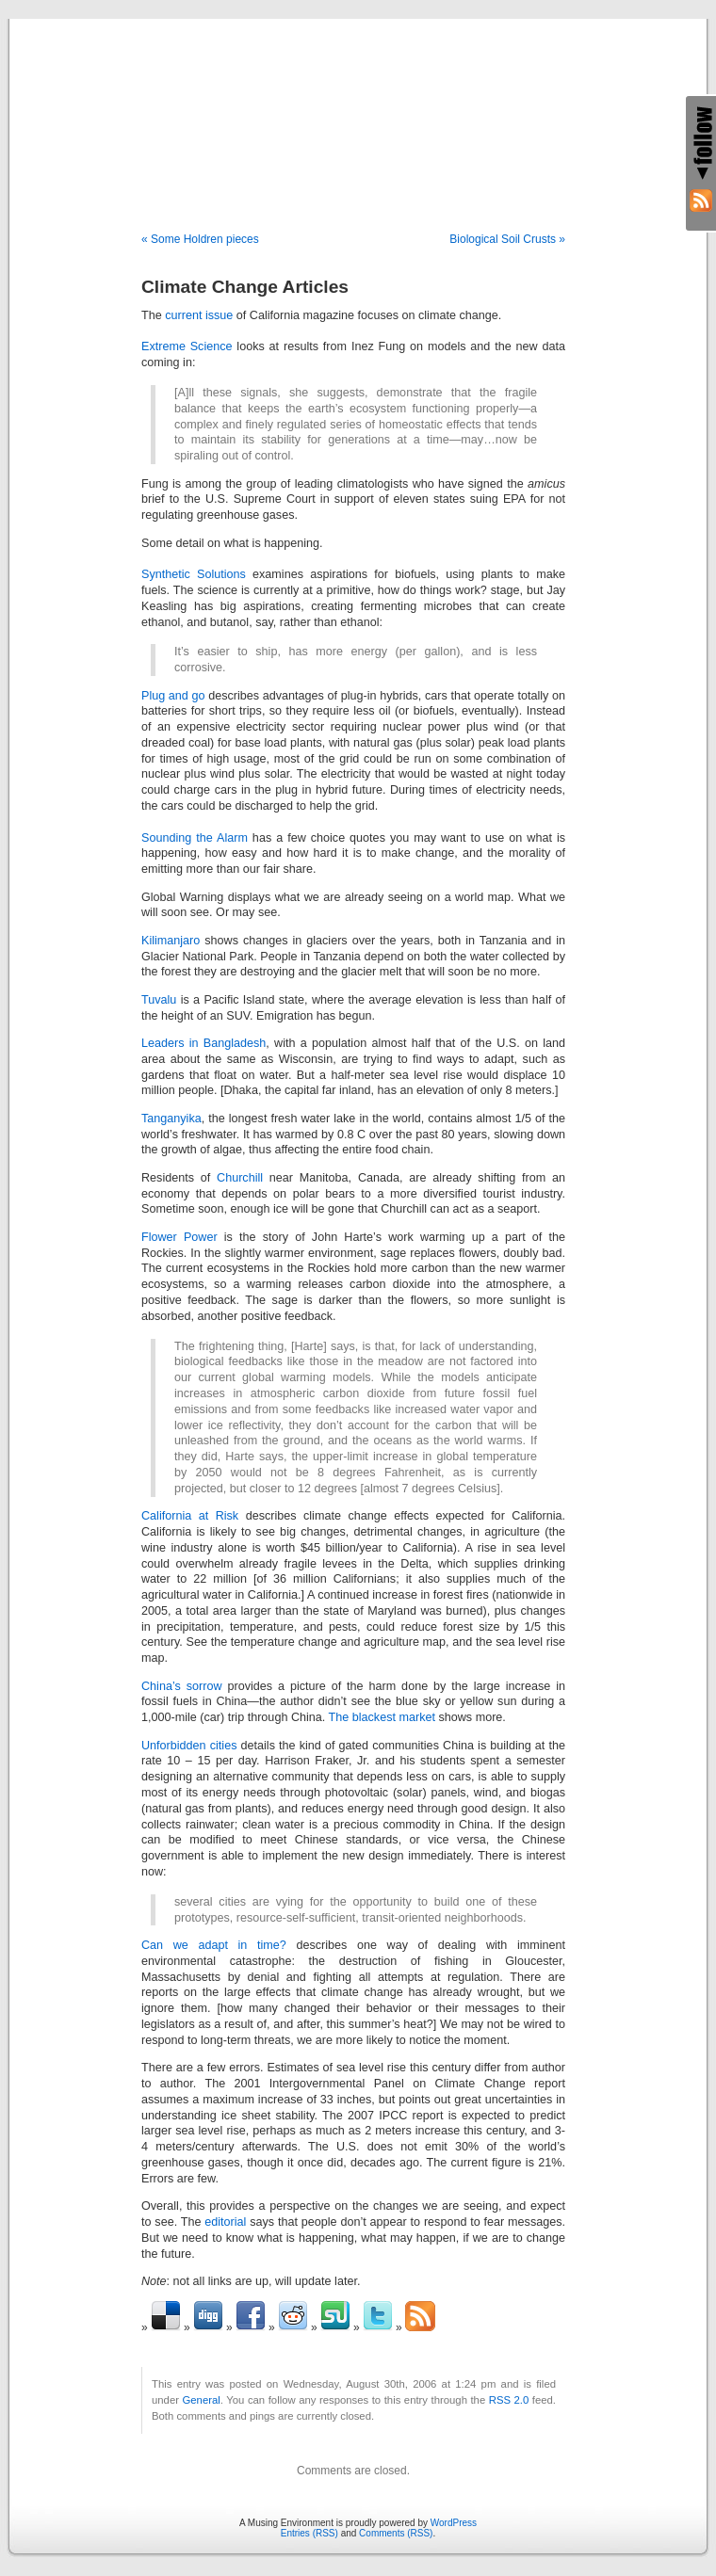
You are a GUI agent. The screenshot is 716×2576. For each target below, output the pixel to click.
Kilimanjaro (170, 940)
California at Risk (189, 1515)
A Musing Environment (358, 105)
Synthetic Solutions (193, 574)
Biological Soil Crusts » (507, 239)
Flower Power (179, 1237)
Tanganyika (171, 1118)
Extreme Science (187, 346)
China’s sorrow (181, 1686)
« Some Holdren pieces (200, 239)
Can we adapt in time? (213, 1945)
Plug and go (173, 695)
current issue (199, 315)
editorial (225, 2222)
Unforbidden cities (188, 1745)
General (201, 2400)
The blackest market (382, 1717)
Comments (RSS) (395, 2533)
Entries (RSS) (309, 2533)
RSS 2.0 (509, 2400)
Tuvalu (158, 999)
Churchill (240, 1177)
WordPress (454, 2523)
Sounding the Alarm (194, 838)
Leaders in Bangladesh (203, 1043)
